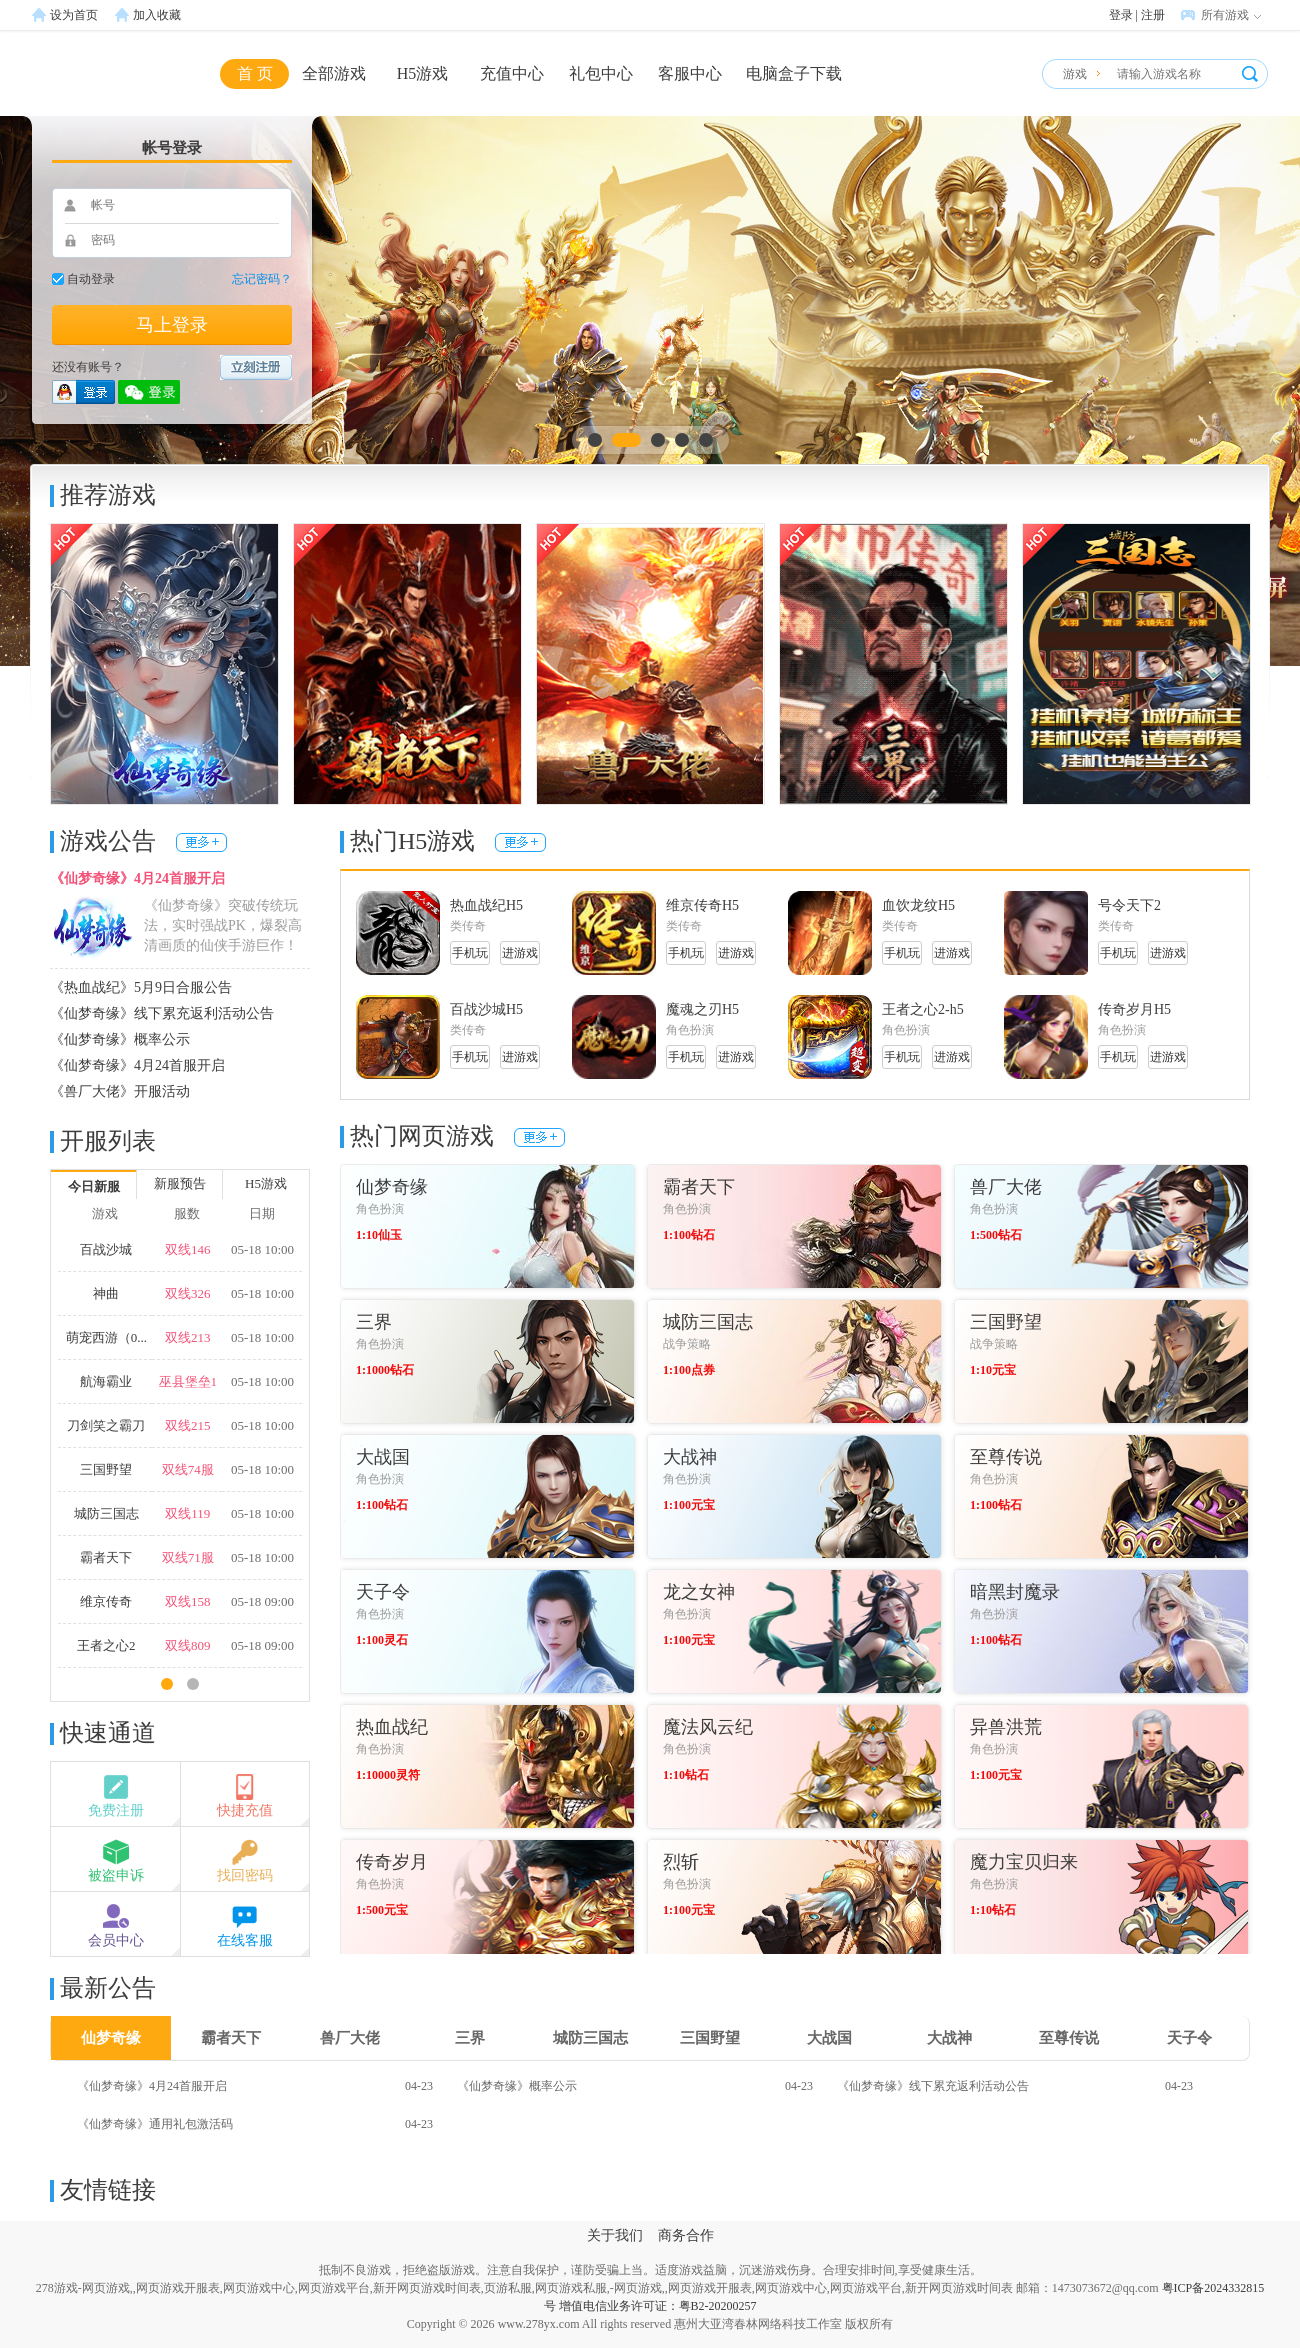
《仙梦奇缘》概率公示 (120, 1039)
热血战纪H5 (486, 905)
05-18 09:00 (262, 1601)
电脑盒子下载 (794, 73)
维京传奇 (106, 1601)
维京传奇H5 (702, 905)
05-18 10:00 (262, 1249)
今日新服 (94, 1186)
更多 (201, 842)
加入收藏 (157, 15)
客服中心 (690, 73)
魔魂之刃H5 (702, 1009)
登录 (1121, 15)
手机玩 (470, 953)
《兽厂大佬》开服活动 (120, 1091)
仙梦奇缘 (111, 2038)
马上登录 (172, 325)
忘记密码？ (262, 279)
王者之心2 (106, 1645)
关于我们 (615, 2235)
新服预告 (180, 1183)
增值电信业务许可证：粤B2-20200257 (658, 2306)
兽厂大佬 (350, 2038)
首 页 (255, 73)
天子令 (1189, 2038)
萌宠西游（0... (106, 1337)
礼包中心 (601, 73)
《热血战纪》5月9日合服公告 (141, 987)
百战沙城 (106, 1249)
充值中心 (512, 73)
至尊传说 (1069, 2038)
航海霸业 (106, 1381)
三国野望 (106, 1469)
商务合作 (686, 2235)
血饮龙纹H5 (918, 905)
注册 (1153, 15)
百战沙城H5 (486, 1009)
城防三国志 (106, 1513)
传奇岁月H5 (1134, 1009)
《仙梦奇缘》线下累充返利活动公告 (162, 1013)
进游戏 (520, 953)
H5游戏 (423, 73)
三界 (470, 2038)
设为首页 (74, 15)
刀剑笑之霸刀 (106, 1425)
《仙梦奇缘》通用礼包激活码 (155, 2124)
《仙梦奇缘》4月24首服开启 (137, 878)
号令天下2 (1129, 905)
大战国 (829, 2038)
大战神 (949, 2038)
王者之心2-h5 (923, 1009)
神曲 (106, 1293)
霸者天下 (106, 1557)
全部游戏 (334, 73)
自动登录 (91, 279)
